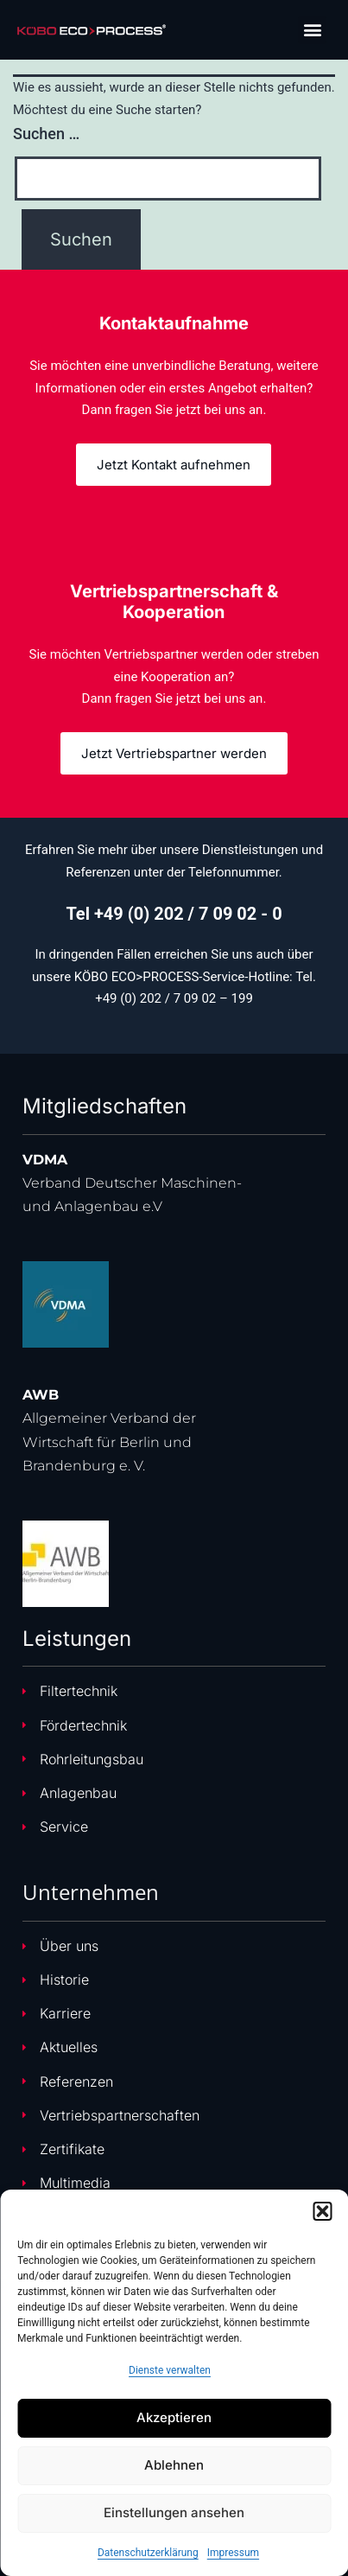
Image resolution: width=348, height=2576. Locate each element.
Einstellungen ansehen (174, 2512)
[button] (322, 2211)
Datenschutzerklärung (148, 2553)
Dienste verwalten (170, 2370)
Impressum (233, 2553)
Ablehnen (174, 2465)
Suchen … (46, 133)
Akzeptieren (174, 2417)
